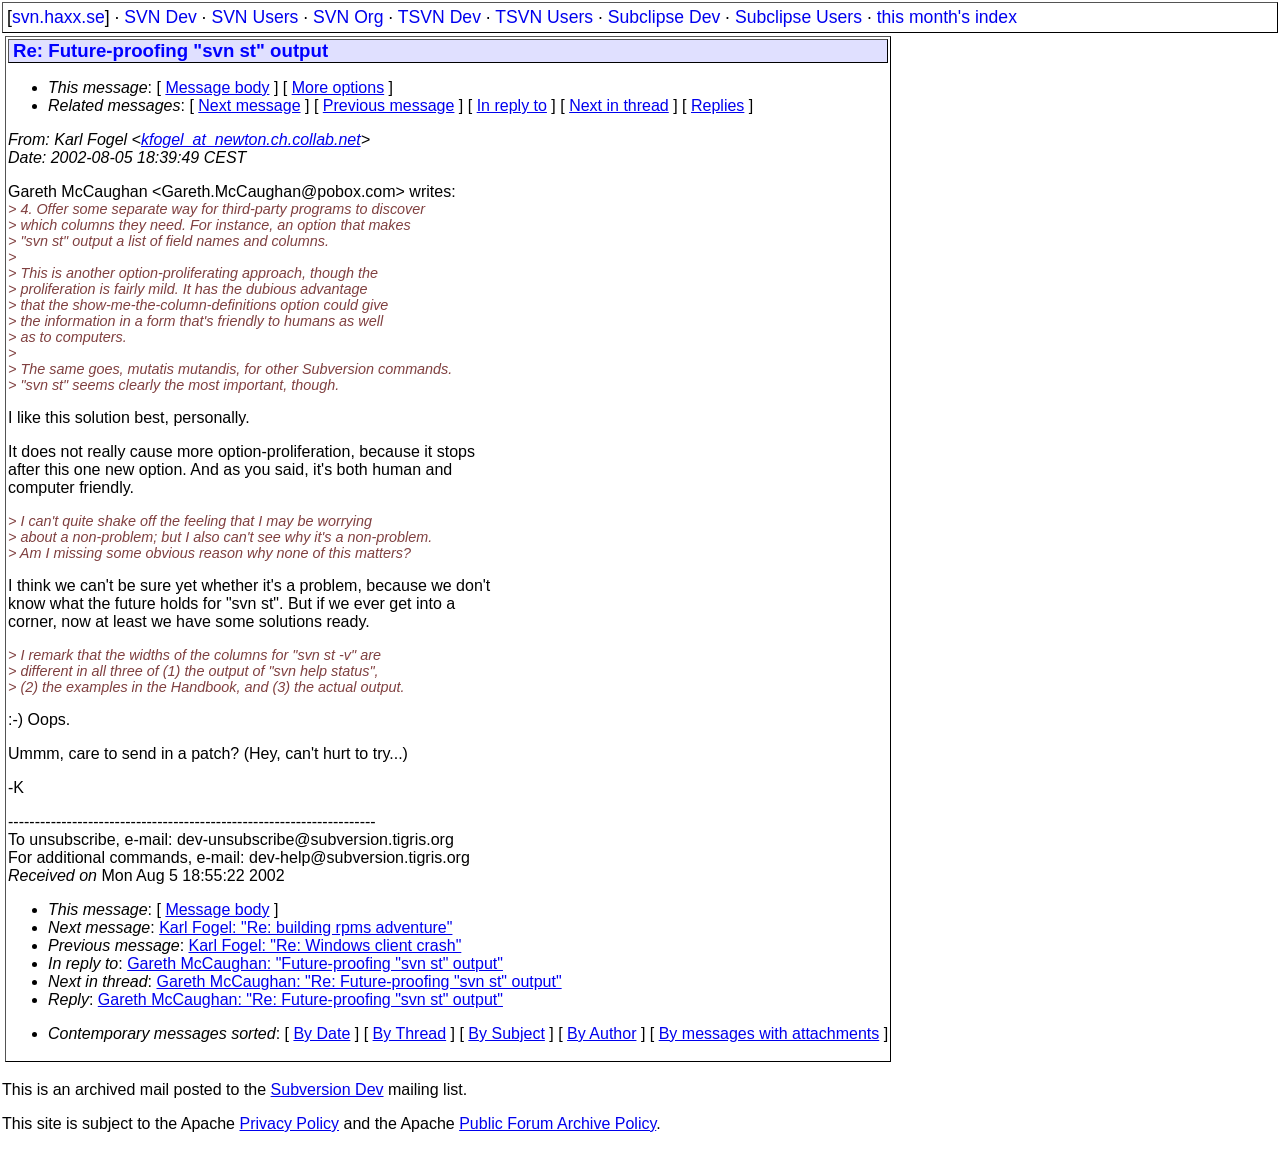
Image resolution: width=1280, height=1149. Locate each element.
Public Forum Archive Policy (557, 1123)
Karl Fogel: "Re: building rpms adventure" (305, 927)
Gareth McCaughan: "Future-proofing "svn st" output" (315, 963)
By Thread (410, 1033)
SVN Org (348, 17)
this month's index (947, 17)
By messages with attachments (769, 1033)
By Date (321, 1033)
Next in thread (619, 105)
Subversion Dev (327, 1089)
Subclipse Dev (664, 17)
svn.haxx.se (58, 17)
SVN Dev (160, 17)
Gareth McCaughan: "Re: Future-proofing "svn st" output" (359, 981)
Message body (217, 87)
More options (338, 87)
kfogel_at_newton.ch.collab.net (251, 139)
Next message (249, 105)
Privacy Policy (289, 1123)
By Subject (506, 1033)
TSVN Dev (439, 17)
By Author (601, 1033)
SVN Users (254, 17)
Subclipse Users (798, 17)
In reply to (512, 105)
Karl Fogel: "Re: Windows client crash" (325, 945)
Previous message (389, 105)
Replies (717, 105)
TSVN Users (544, 17)
